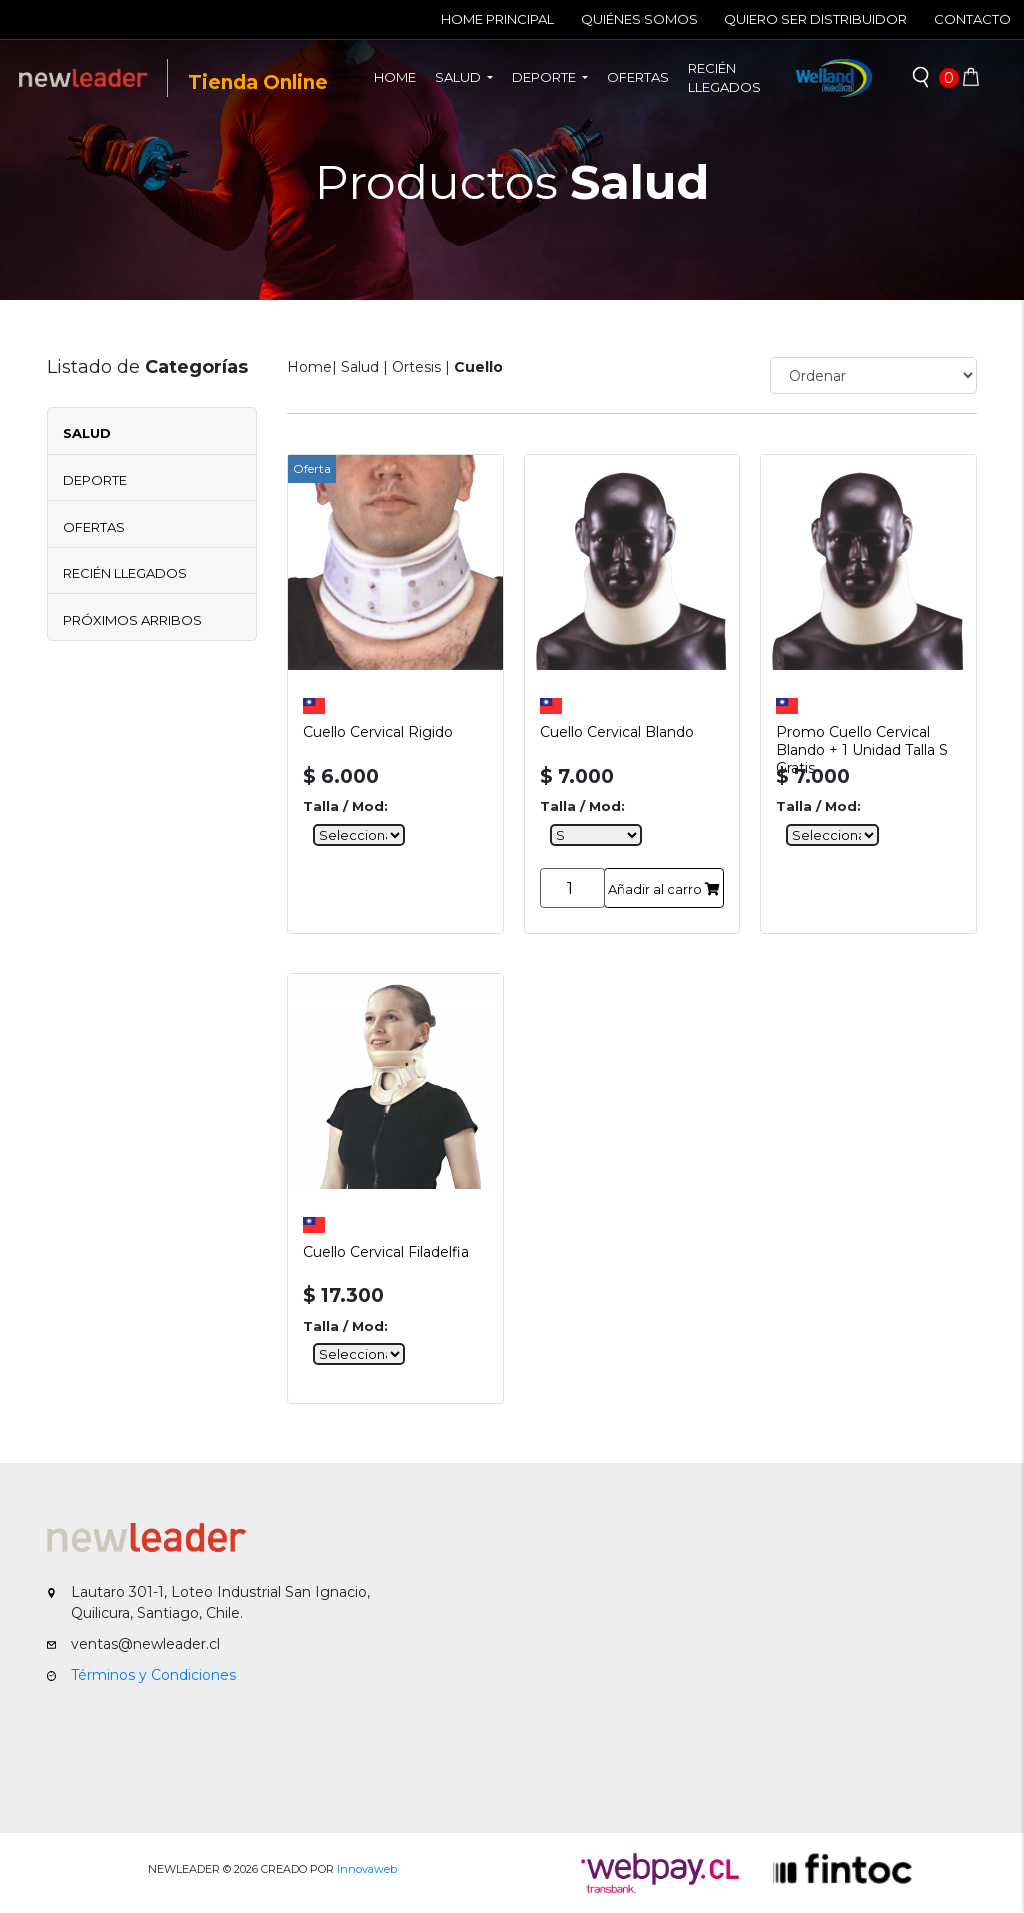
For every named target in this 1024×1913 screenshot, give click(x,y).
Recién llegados (724, 78)
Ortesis (416, 367)
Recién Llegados (125, 573)
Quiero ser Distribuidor (815, 19)
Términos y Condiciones (153, 1675)
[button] (921, 78)
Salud (87, 433)
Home (400, 76)
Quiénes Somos (639, 19)
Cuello (478, 367)
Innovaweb (367, 1869)
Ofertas (638, 77)
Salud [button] (459, 77)
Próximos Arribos (132, 620)
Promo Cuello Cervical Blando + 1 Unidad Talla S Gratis (862, 738)
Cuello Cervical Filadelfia (386, 1252)
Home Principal (497, 19)
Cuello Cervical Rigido (378, 732)
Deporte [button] (545, 77)
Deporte (95, 480)
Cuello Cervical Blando (617, 732)
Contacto (972, 19)
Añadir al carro (664, 889)
